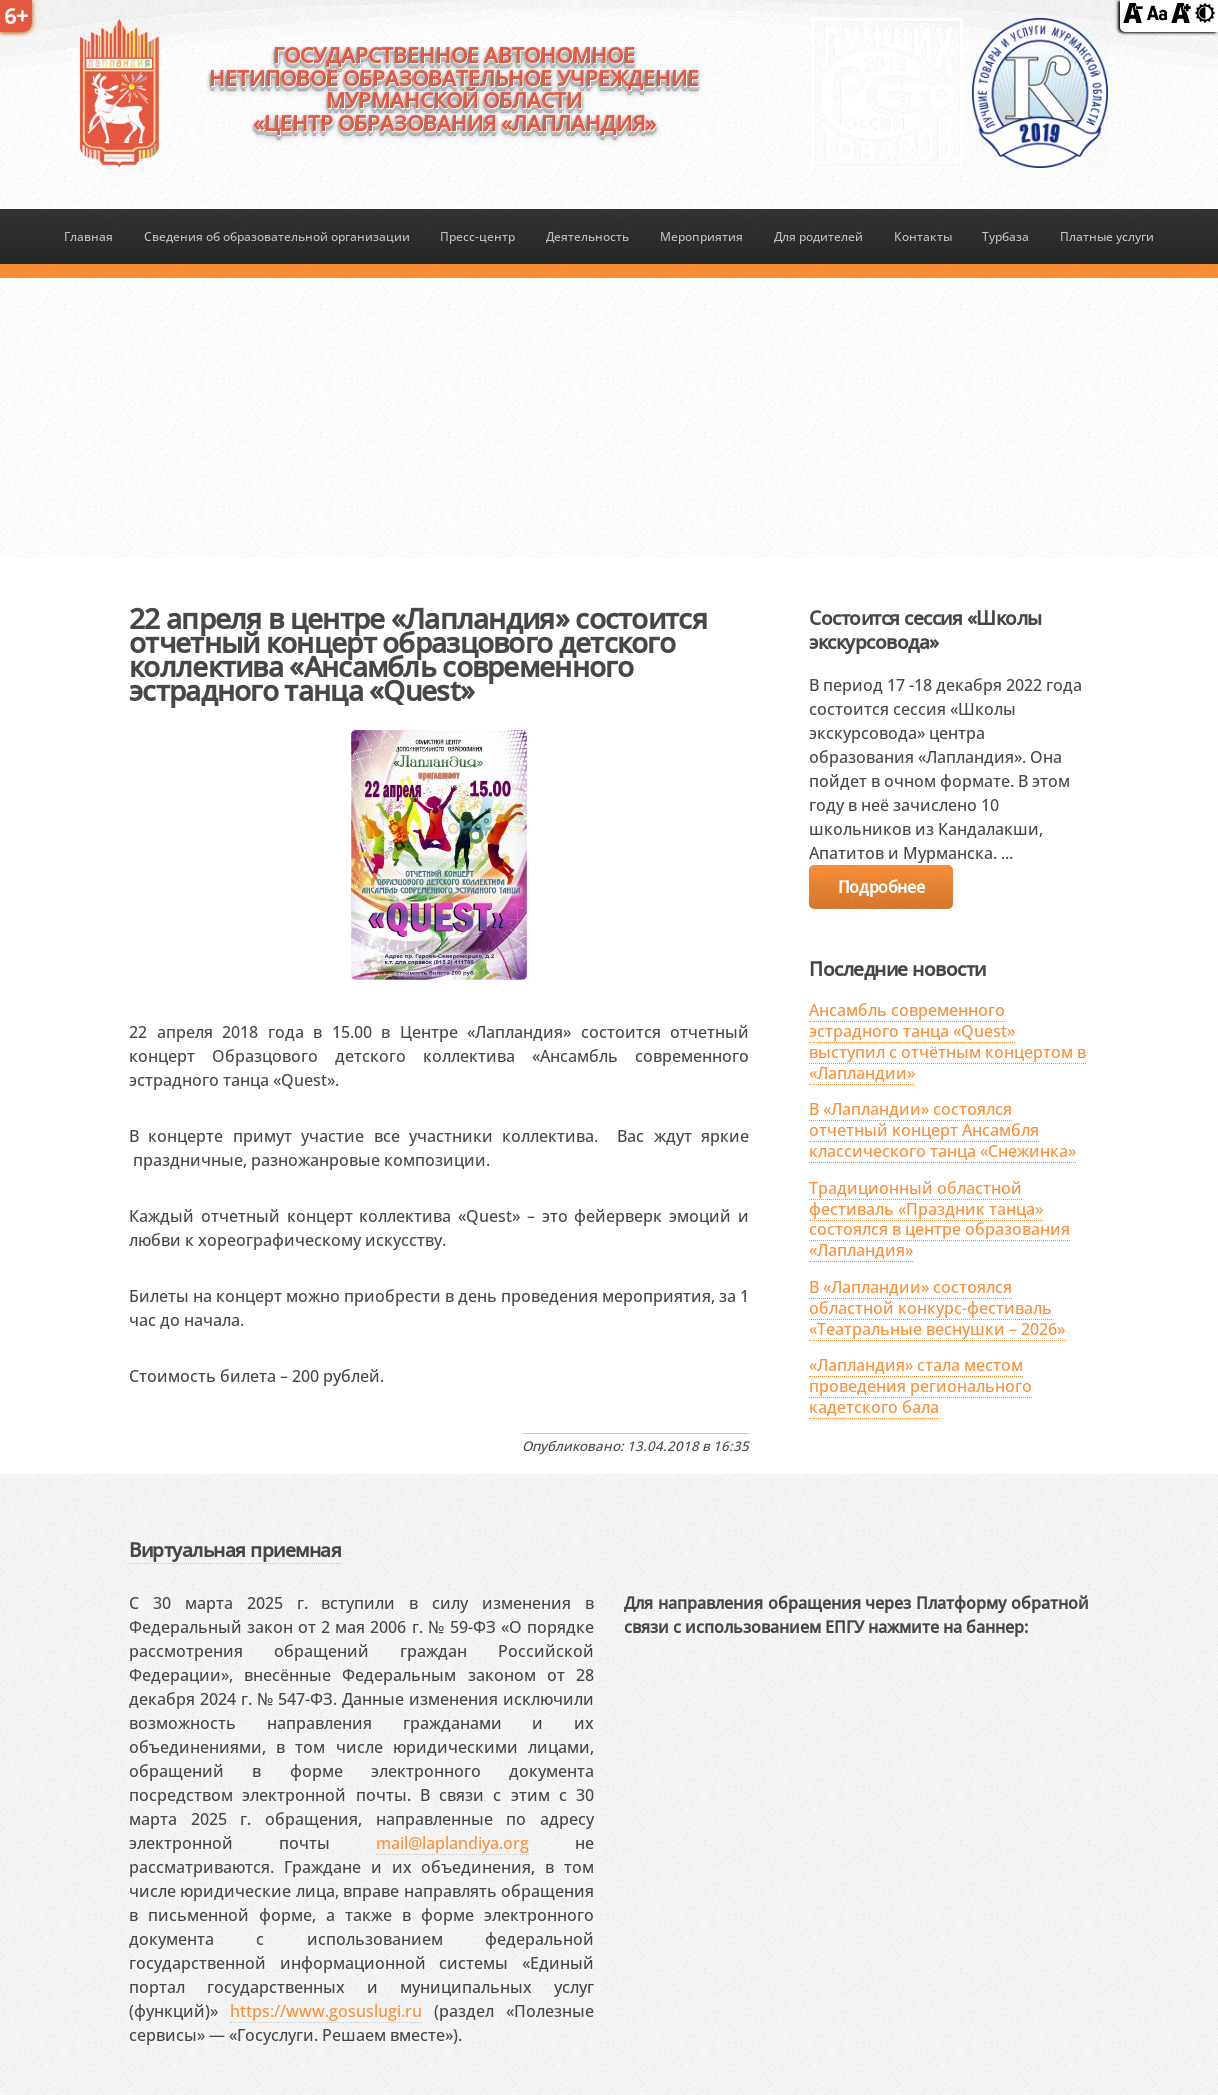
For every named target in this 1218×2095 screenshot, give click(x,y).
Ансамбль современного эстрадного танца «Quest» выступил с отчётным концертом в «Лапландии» (947, 1041)
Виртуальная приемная (235, 1549)
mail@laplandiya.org (452, 1843)
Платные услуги (1107, 236)
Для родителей (818, 236)
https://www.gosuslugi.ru (326, 2011)
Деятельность (587, 236)
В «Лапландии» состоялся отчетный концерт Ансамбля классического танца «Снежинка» (942, 1130)
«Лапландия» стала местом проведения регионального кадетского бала (920, 1386)
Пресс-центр (477, 236)
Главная (88, 236)
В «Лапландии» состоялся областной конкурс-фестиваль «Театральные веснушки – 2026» (937, 1308)
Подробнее (881, 887)
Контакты (923, 236)
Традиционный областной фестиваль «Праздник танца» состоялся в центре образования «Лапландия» (939, 1219)
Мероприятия (701, 236)
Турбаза (1005, 236)
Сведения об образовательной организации (277, 236)
